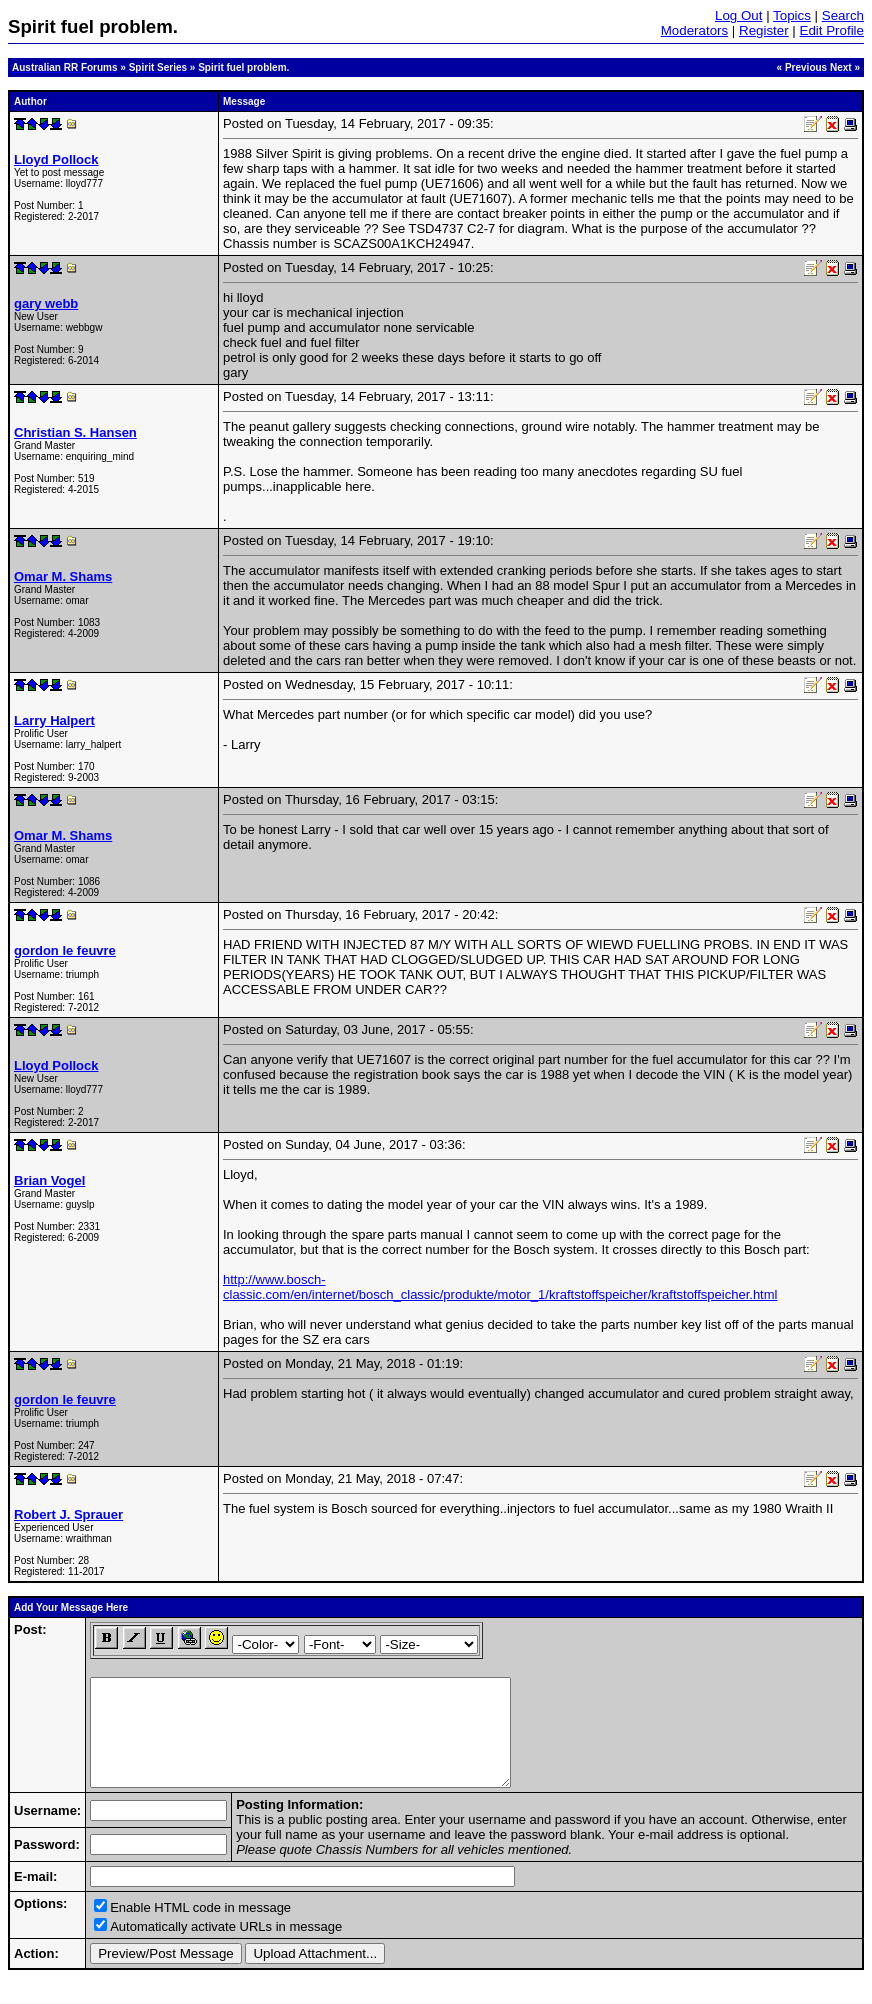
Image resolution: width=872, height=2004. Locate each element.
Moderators (694, 30)
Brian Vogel (49, 1180)
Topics (792, 15)
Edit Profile (832, 30)
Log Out (738, 15)
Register (764, 30)
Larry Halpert (54, 720)
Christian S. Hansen (75, 432)
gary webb (46, 303)
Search (843, 15)
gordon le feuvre (65, 950)
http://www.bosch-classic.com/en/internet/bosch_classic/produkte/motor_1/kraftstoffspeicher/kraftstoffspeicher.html (500, 1287)
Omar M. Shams (63, 576)
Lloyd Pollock (56, 159)
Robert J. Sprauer (68, 1514)
